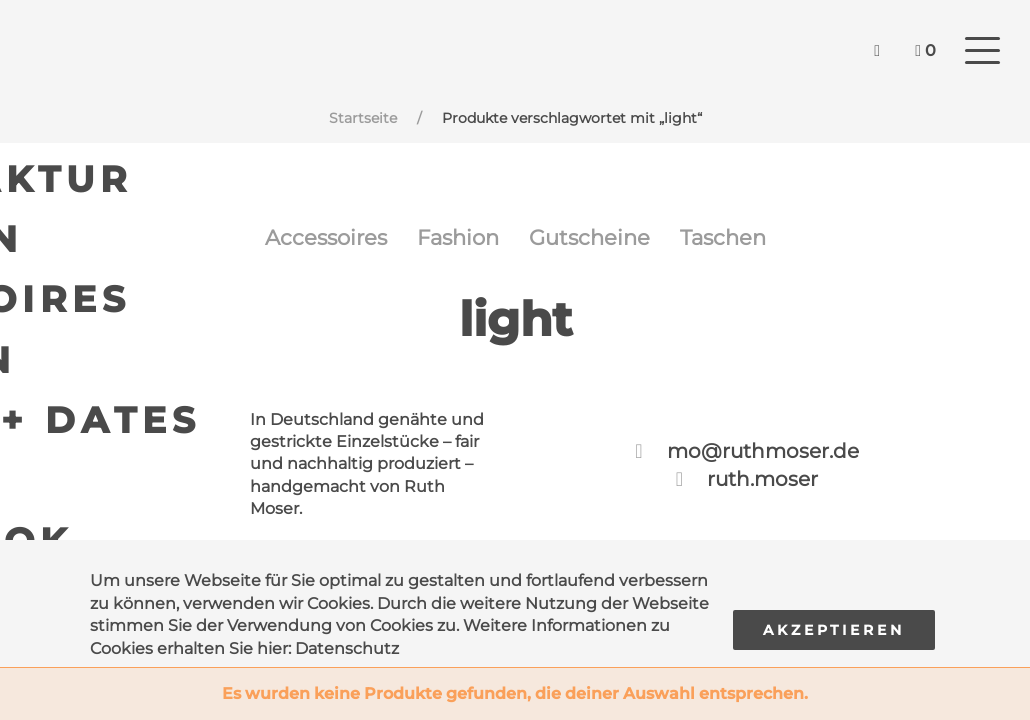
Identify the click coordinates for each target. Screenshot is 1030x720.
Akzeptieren (834, 630)
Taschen (747, 242)
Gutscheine (597, 242)
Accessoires (304, 242)
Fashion (451, 242)
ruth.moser (762, 489)
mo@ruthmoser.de (763, 461)
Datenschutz (347, 648)
